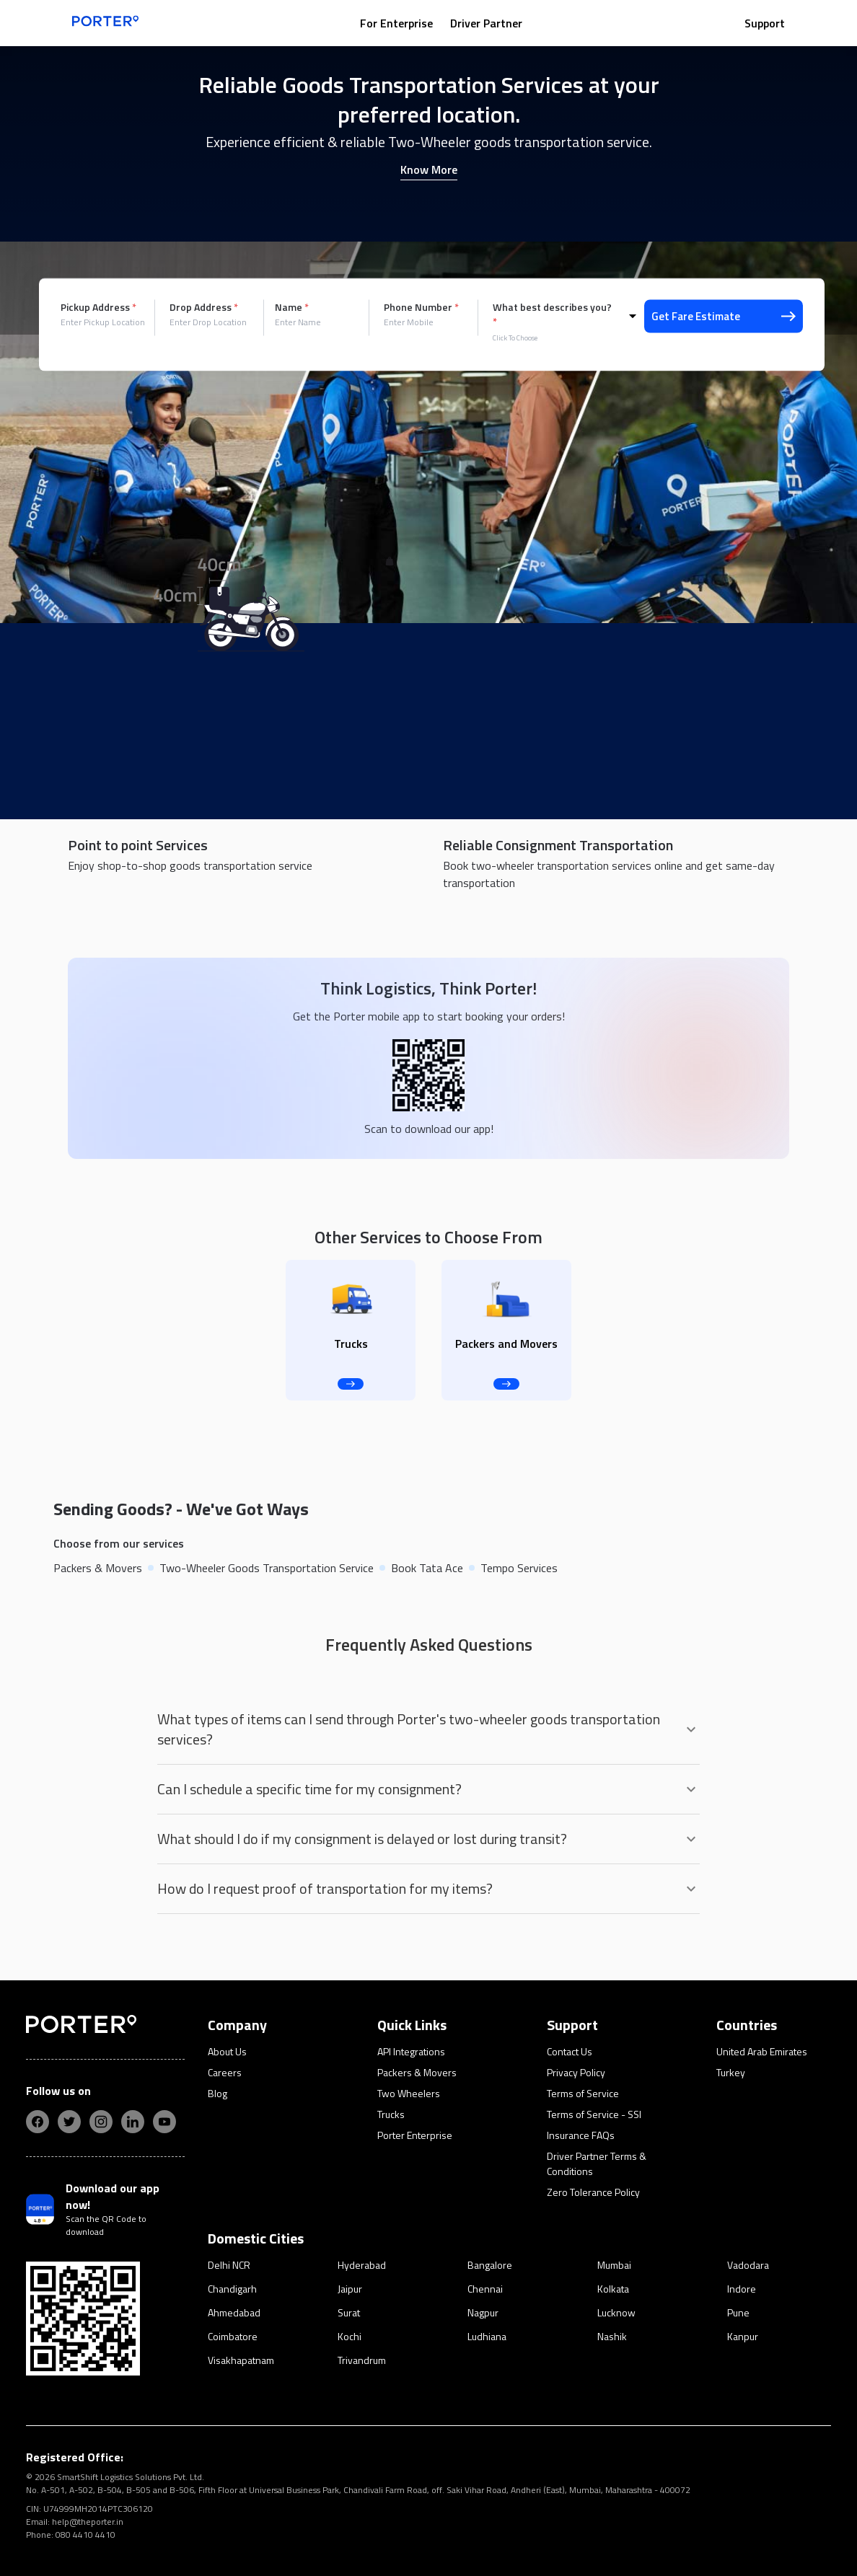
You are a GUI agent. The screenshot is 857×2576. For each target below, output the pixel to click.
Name (292, 307)
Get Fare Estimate (723, 316)
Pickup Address (98, 307)
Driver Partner (486, 23)
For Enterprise (396, 23)
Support (764, 23)
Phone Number (421, 307)
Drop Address (204, 307)
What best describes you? (552, 314)
